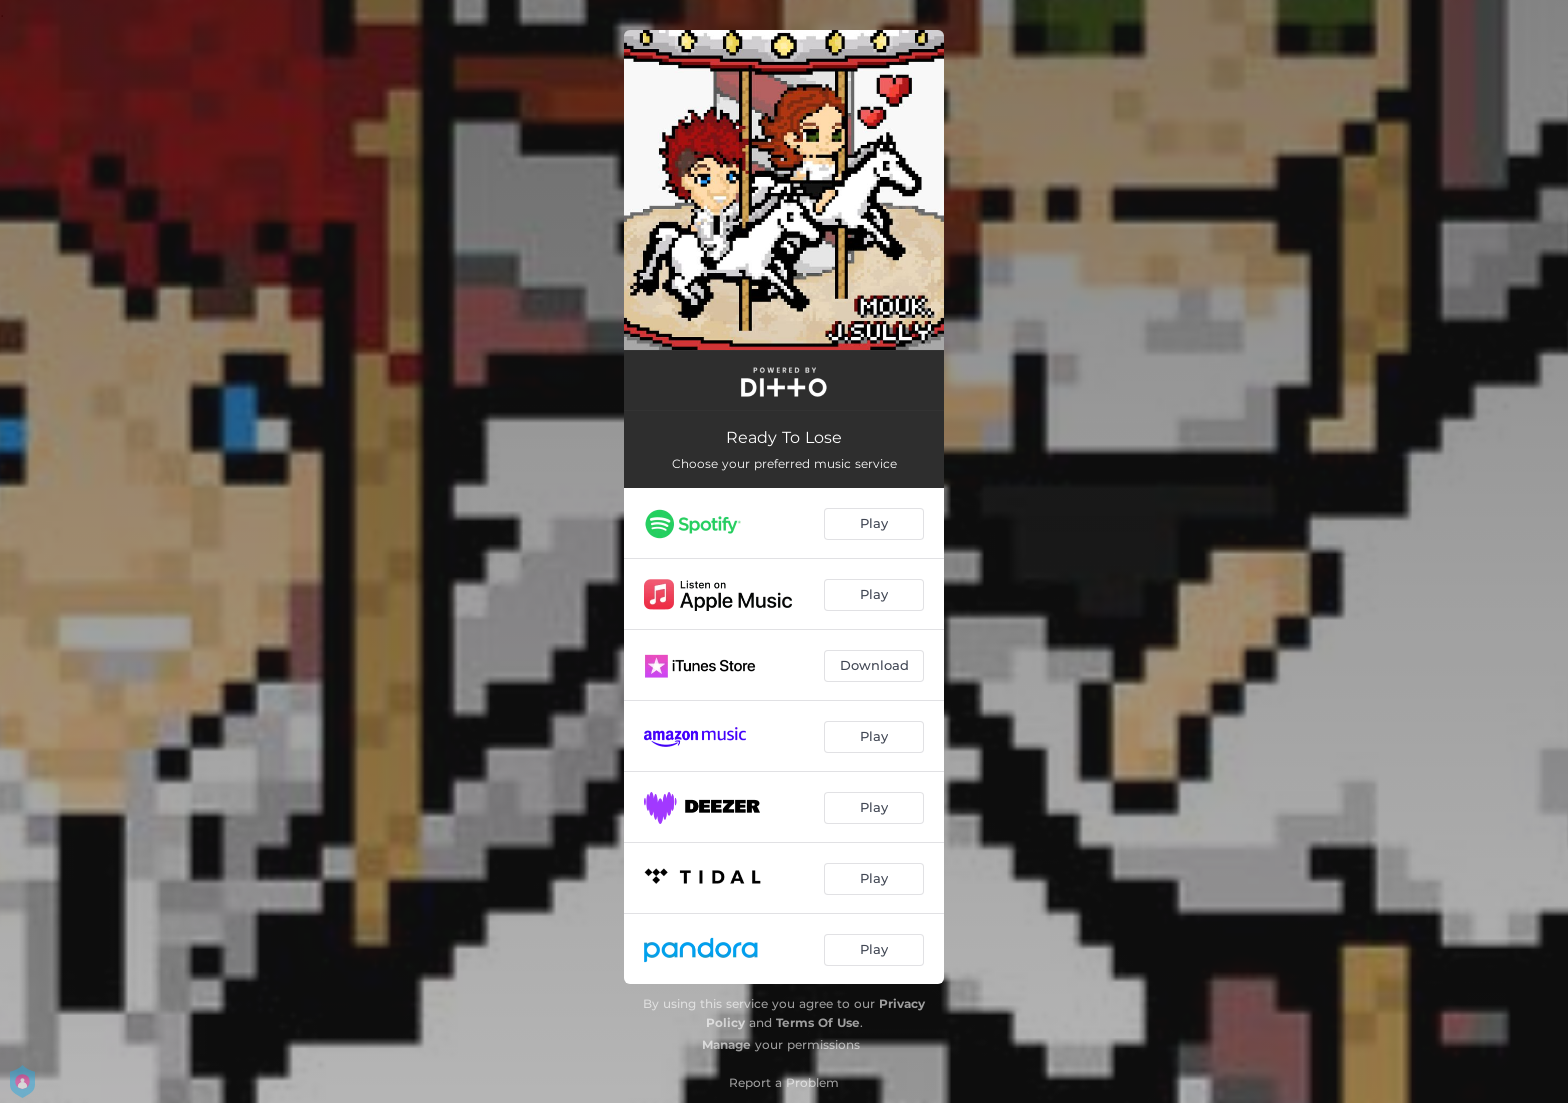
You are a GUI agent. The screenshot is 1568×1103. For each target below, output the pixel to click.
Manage (726, 1044)
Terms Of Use (818, 1022)
